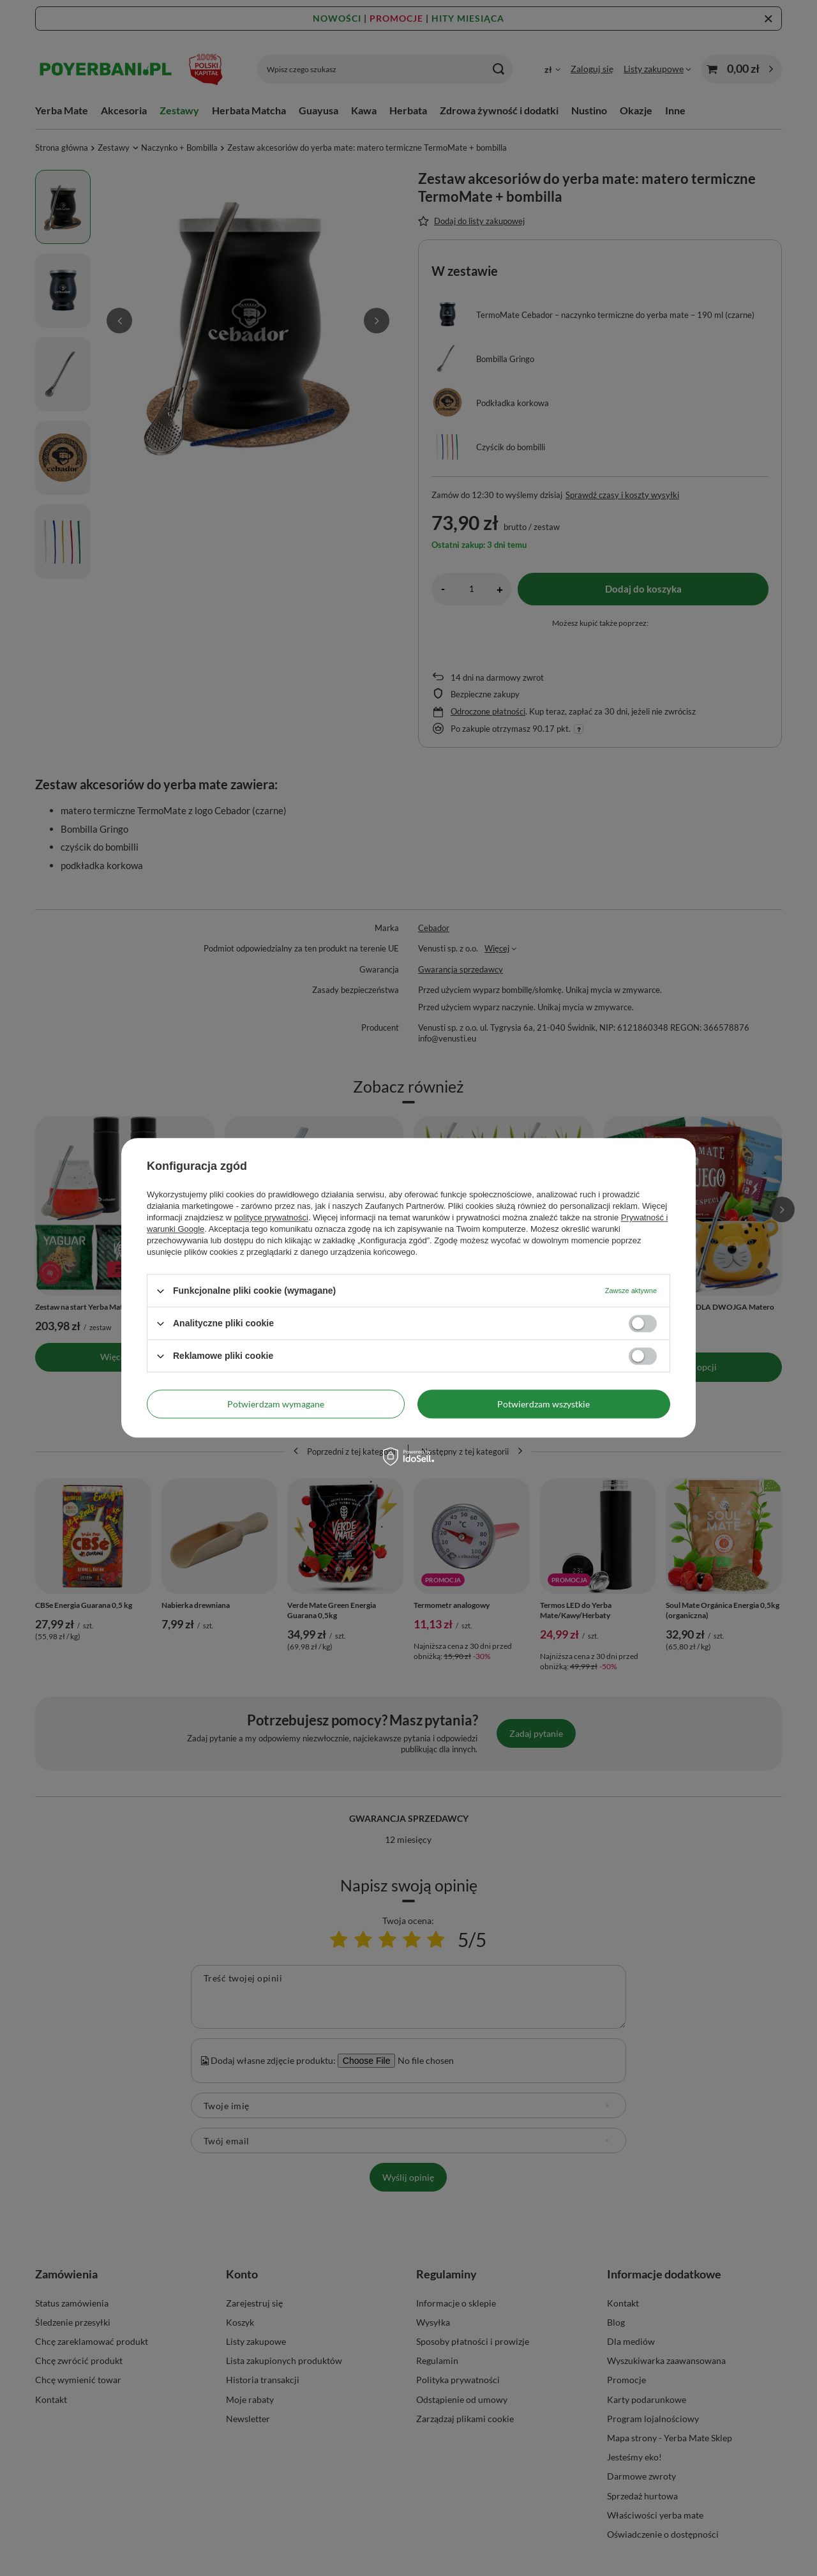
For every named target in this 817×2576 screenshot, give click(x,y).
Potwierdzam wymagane (275, 1403)
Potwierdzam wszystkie (543, 1403)
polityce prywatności (271, 1217)
